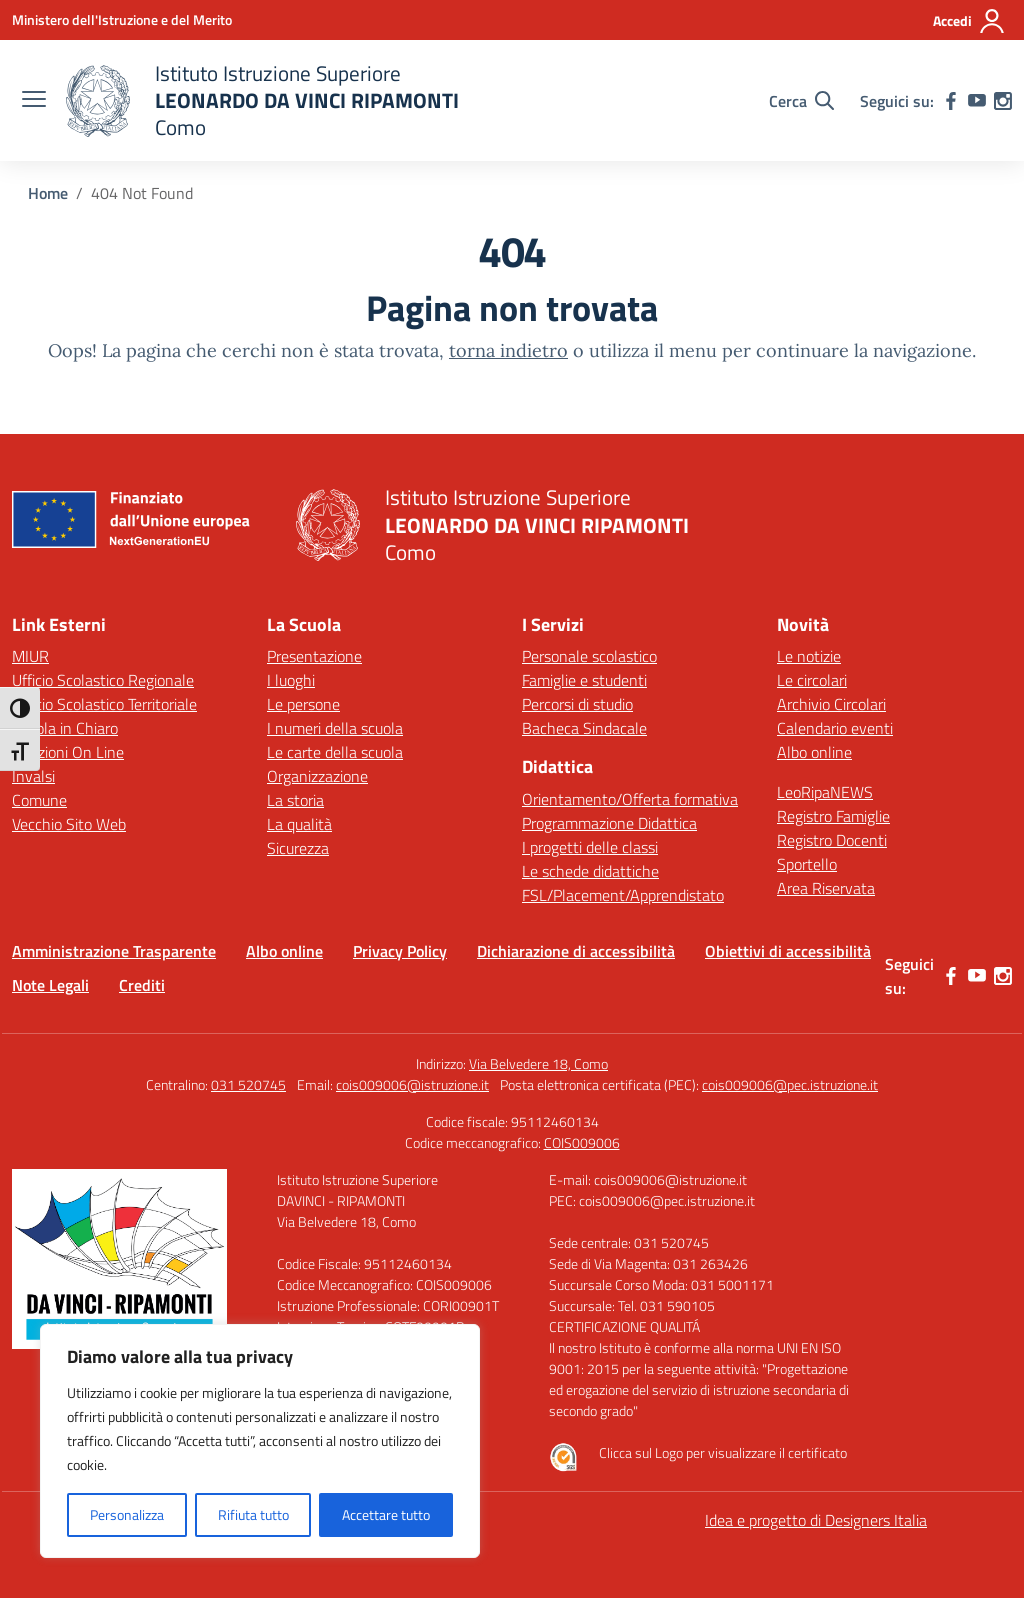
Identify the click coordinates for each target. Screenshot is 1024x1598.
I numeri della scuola (335, 728)
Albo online (814, 752)
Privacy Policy (400, 951)
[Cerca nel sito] (801, 101)
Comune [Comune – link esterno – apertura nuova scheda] (39, 800)
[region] (260, 1441)
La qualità (299, 824)
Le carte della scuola (335, 752)
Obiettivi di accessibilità (788, 951)
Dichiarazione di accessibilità (576, 951)
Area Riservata (826, 888)
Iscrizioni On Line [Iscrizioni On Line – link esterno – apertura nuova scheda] (68, 752)
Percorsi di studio (577, 704)
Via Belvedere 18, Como (538, 1063)
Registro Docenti (832, 840)
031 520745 (248, 1084)
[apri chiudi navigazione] (34, 101)
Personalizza (127, 1514)
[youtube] (977, 101)
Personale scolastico (589, 656)
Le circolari (812, 680)
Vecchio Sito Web (69, 824)
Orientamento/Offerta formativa (630, 799)
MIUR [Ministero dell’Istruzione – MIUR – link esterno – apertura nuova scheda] (30, 656)
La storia (295, 800)
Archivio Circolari (831, 704)
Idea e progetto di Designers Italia (816, 1520)
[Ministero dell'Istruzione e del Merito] (122, 19)
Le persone (303, 704)
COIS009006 (582, 1142)
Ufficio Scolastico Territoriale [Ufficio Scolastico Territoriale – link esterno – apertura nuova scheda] (104, 704)
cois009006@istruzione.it (412, 1084)
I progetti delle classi (590, 847)
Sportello (807, 864)
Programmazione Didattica (609, 823)
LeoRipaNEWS (825, 792)
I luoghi (291, 680)
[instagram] (1003, 101)
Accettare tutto (386, 1514)
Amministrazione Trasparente (114, 951)
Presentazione (314, 656)
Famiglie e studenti (584, 680)
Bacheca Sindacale (584, 728)
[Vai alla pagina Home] (48, 193)
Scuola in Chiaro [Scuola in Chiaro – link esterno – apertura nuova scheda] (65, 728)
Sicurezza (298, 848)
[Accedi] (969, 21)
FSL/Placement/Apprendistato (623, 895)
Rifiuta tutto (253, 1514)
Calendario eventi (835, 728)
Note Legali (50, 985)
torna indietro (508, 350)
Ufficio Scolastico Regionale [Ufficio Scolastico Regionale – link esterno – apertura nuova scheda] (103, 680)
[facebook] (951, 101)
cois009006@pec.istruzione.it (790, 1084)
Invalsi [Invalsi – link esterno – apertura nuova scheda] (33, 776)
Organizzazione (317, 776)
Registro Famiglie (833, 816)
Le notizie (809, 656)
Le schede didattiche (590, 871)
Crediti (142, 985)
